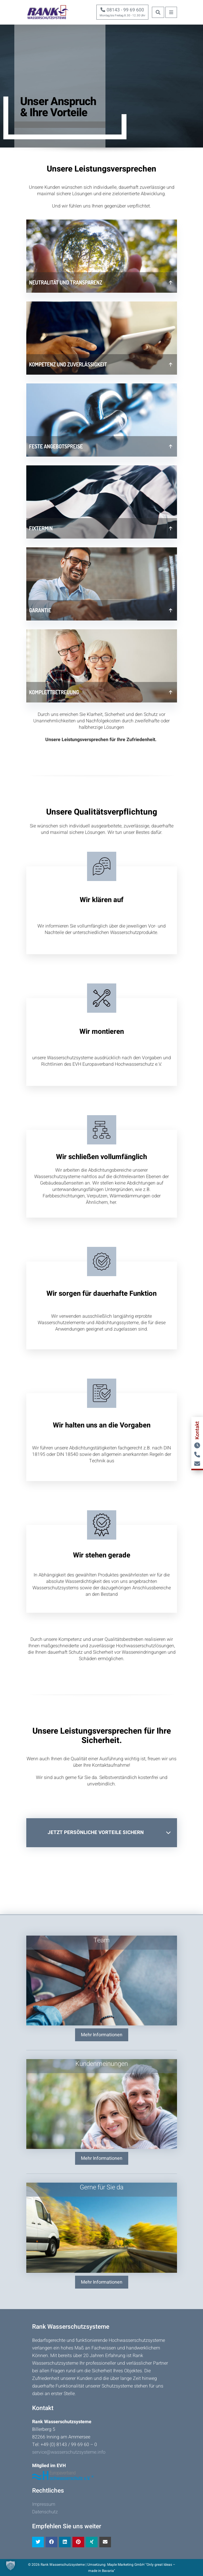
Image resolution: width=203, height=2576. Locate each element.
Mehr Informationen (101, 2034)
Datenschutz (45, 2511)
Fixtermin (41, 528)
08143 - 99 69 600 (122, 9)
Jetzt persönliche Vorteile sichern (96, 1832)
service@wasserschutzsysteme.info (68, 2452)
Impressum (43, 2504)
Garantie (40, 610)
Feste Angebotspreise (56, 446)
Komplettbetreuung (54, 692)
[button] (10, 2565)
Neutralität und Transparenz (66, 282)
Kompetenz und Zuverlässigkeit (68, 364)
